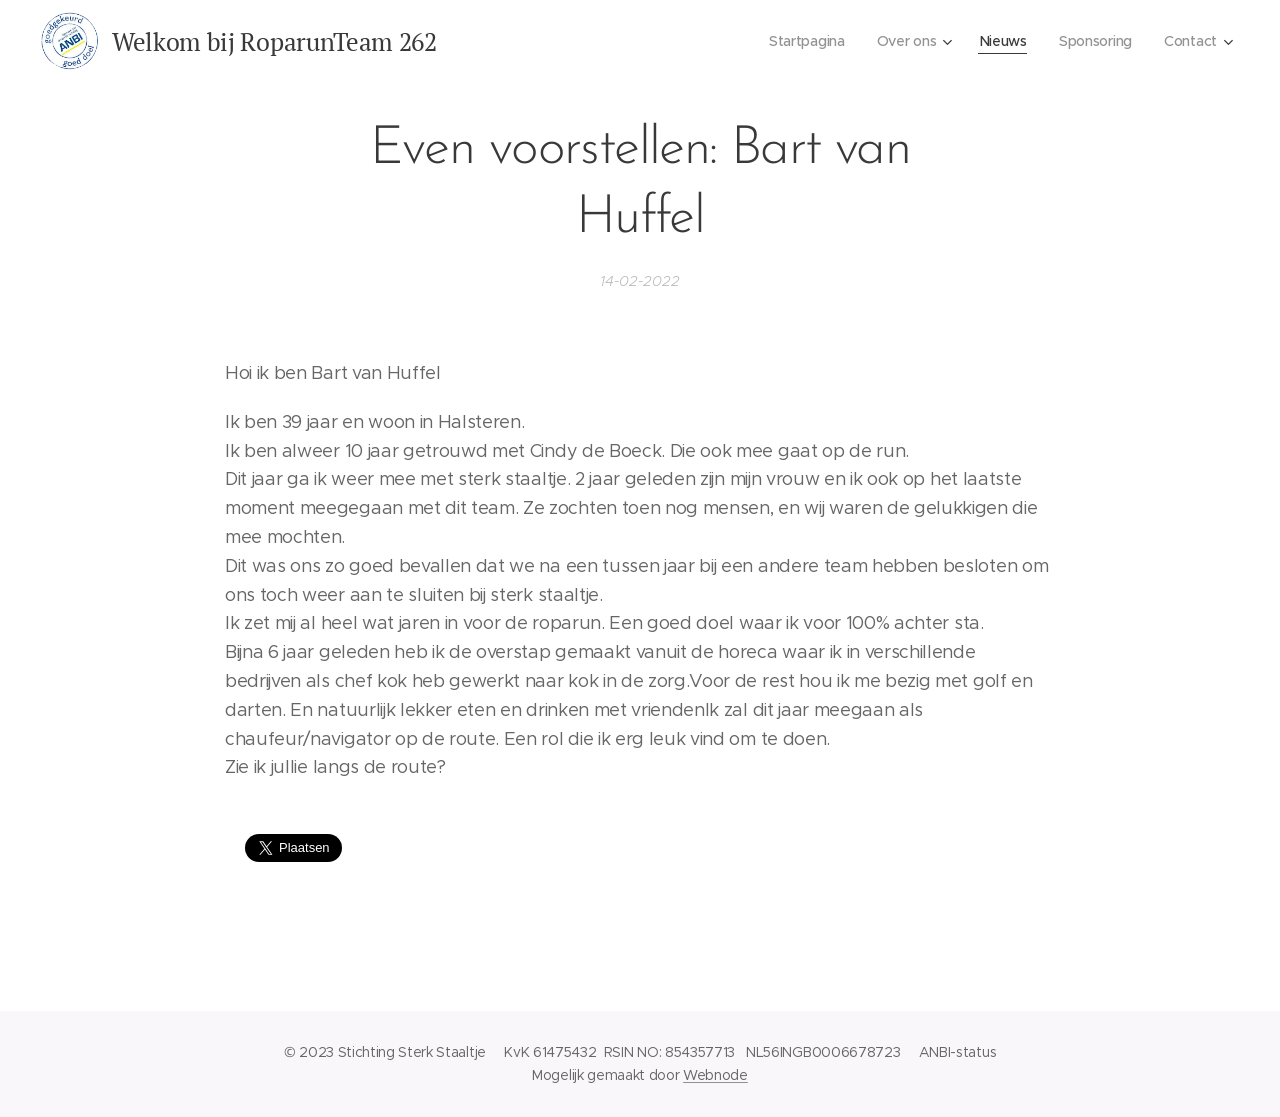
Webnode (715, 1075)
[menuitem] (803, 41)
